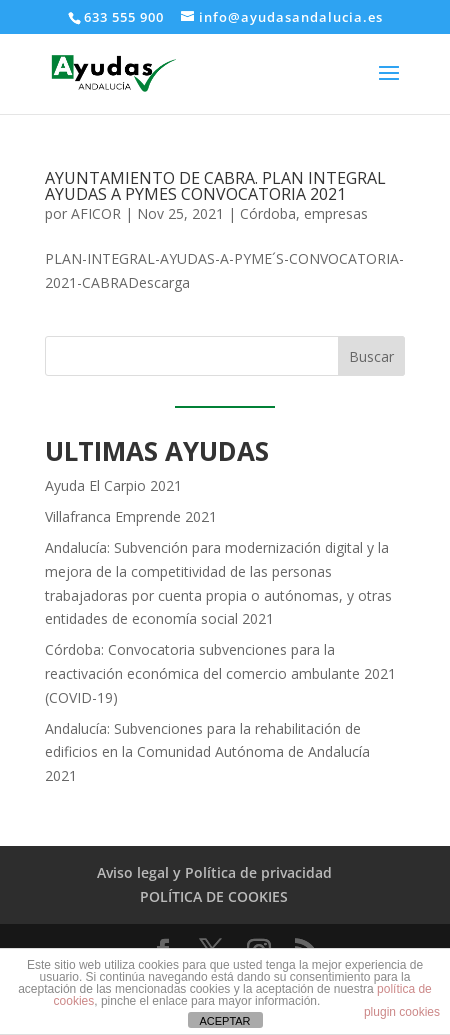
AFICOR (96, 213)
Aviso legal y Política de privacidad (214, 872)
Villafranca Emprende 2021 (131, 516)
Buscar (371, 356)
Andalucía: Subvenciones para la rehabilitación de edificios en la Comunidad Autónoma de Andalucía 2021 (207, 752)
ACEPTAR (224, 1021)
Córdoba (268, 213)
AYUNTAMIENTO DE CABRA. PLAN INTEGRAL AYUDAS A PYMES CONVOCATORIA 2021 (215, 186)
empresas (336, 213)
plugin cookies (402, 1012)
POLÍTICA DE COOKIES (214, 896)
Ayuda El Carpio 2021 (113, 485)
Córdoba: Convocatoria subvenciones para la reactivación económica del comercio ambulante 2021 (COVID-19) (220, 673)
